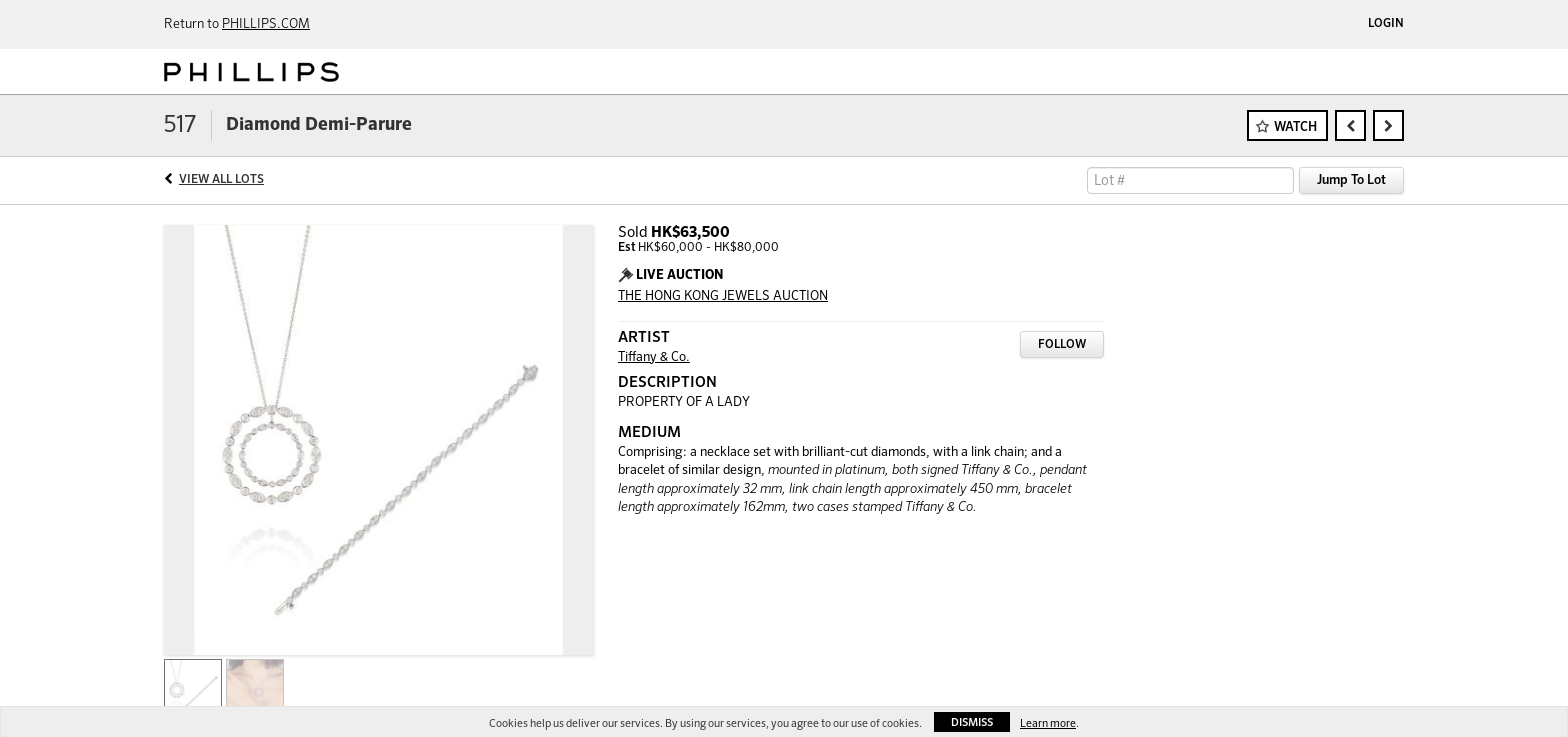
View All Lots (221, 180)
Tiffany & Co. (654, 357)
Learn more (1048, 723)
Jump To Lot (1351, 180)
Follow (1062, 345)
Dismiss (972, 722)
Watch (1295, 127)
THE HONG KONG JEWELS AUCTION (723, 296)
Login (1386, 24)
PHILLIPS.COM (266, 24)
